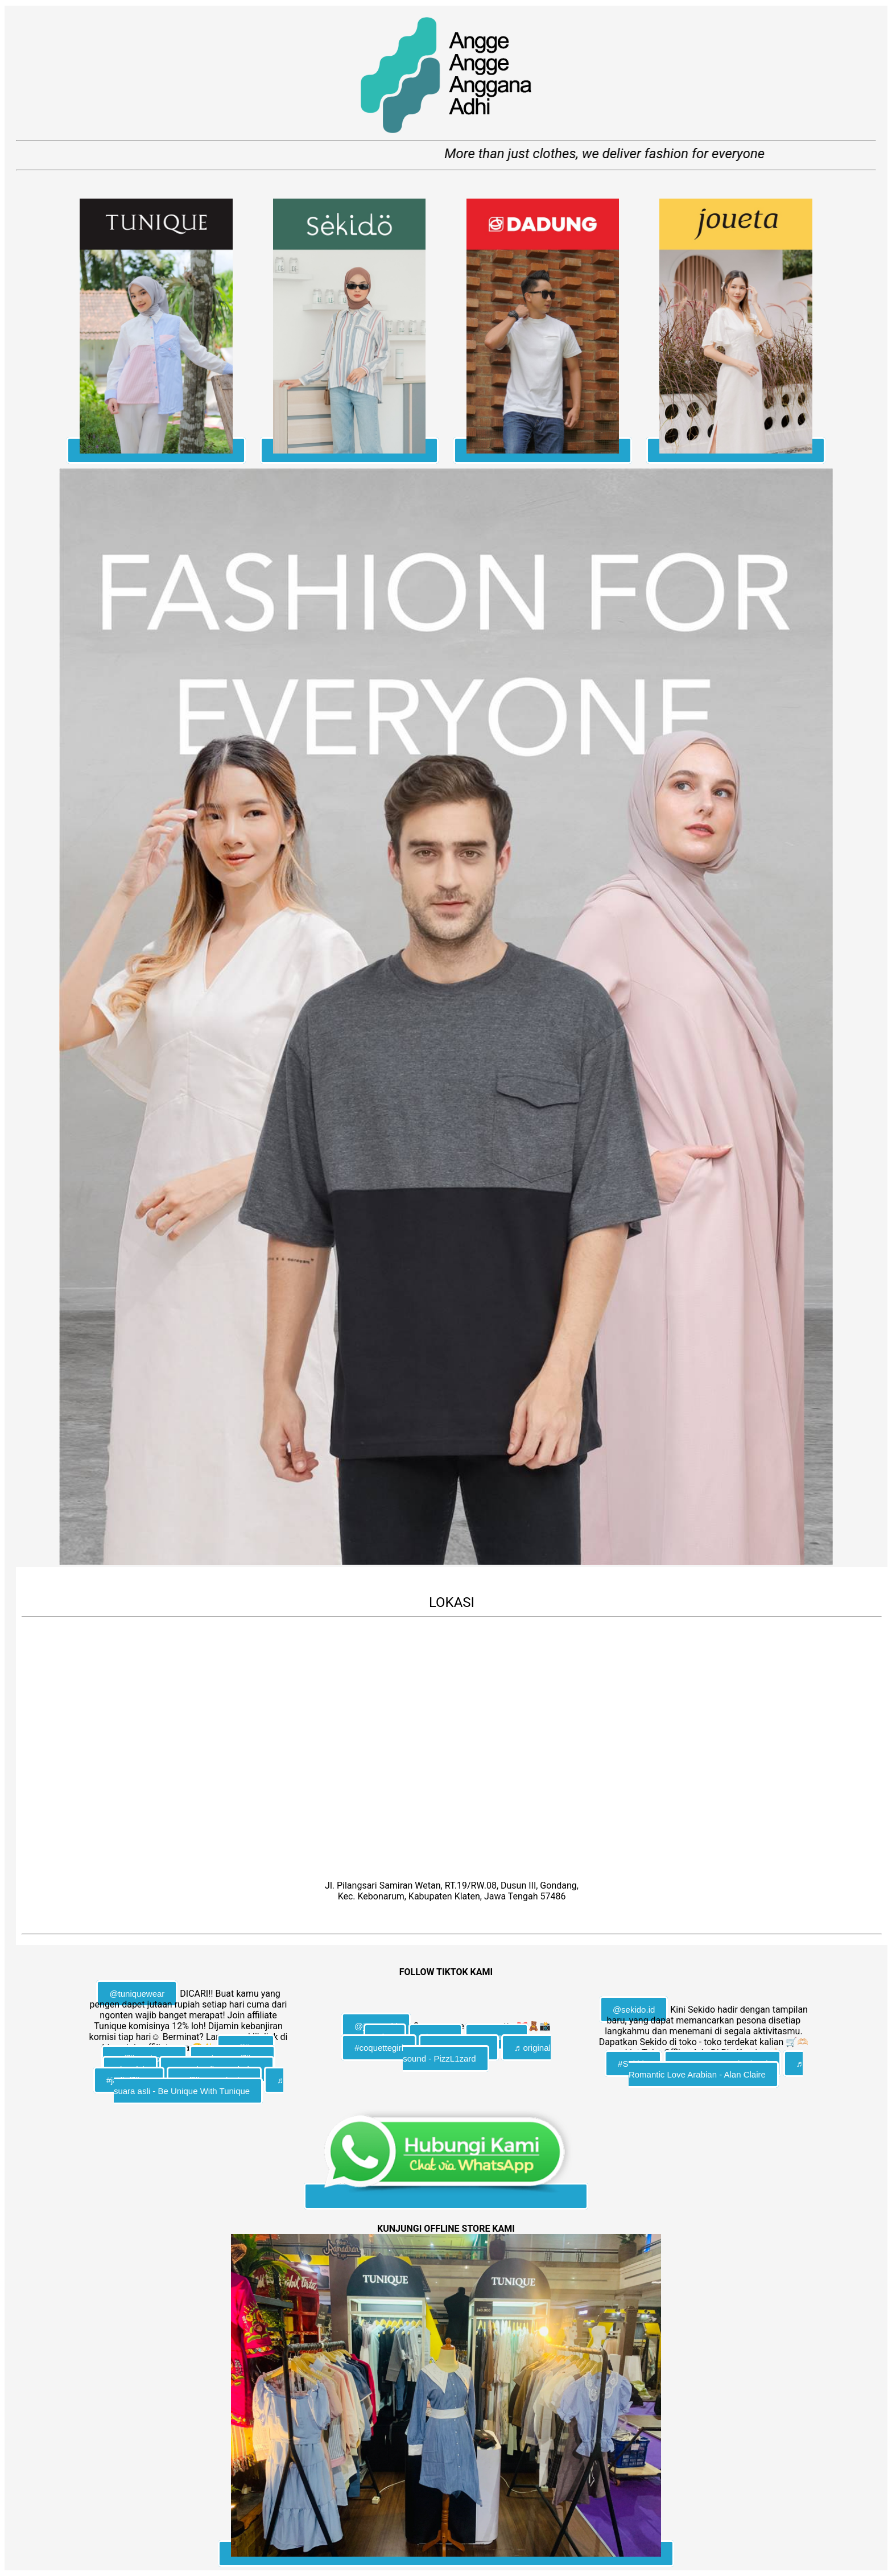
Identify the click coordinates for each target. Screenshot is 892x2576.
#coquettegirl (378, 2047)
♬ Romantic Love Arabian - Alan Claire (716, 2069)
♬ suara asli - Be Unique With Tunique (198, 2085)
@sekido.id (634, 2009)
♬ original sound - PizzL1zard (477, 2053)
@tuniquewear (136, 1993)
